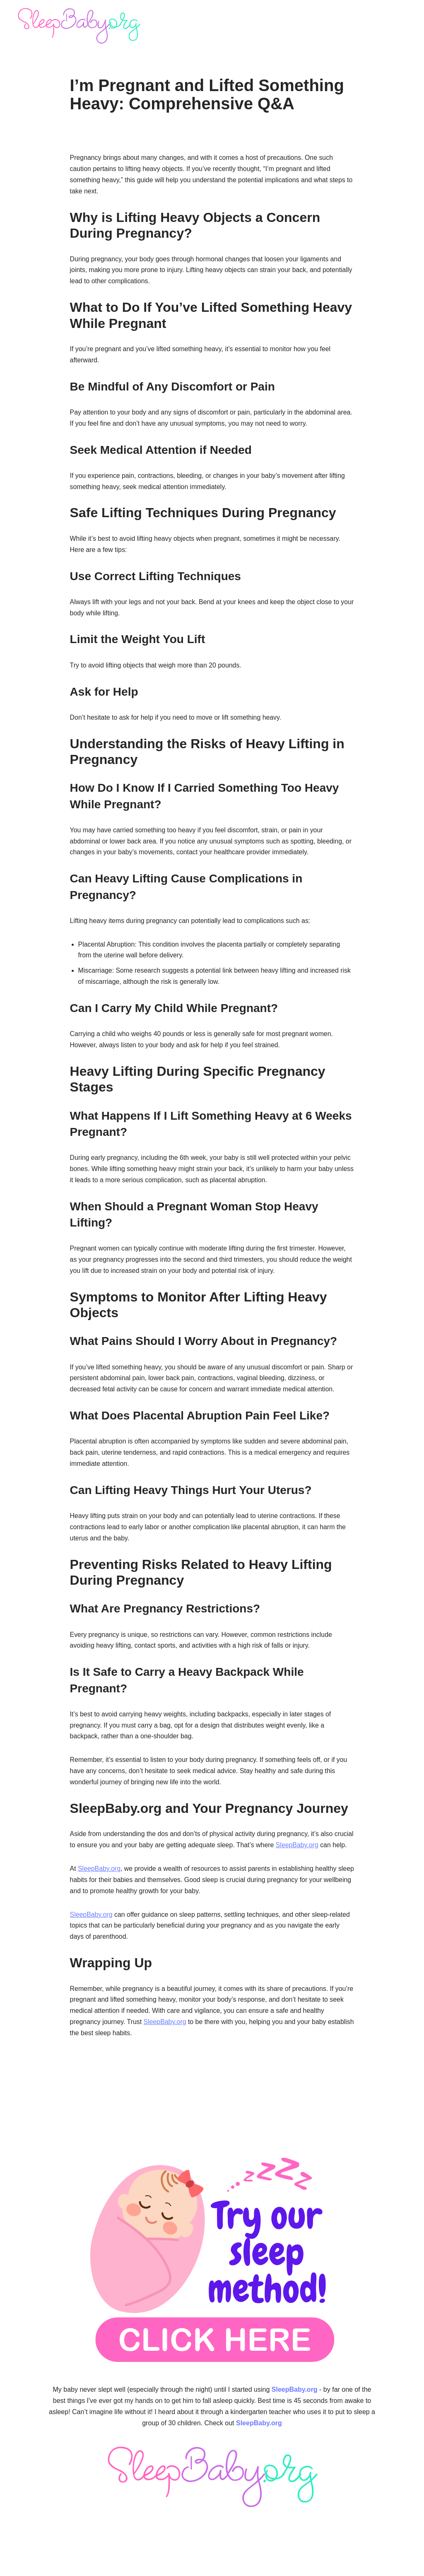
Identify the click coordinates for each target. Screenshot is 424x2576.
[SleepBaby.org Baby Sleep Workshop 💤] (78, 25)
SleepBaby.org (319, 1852)
